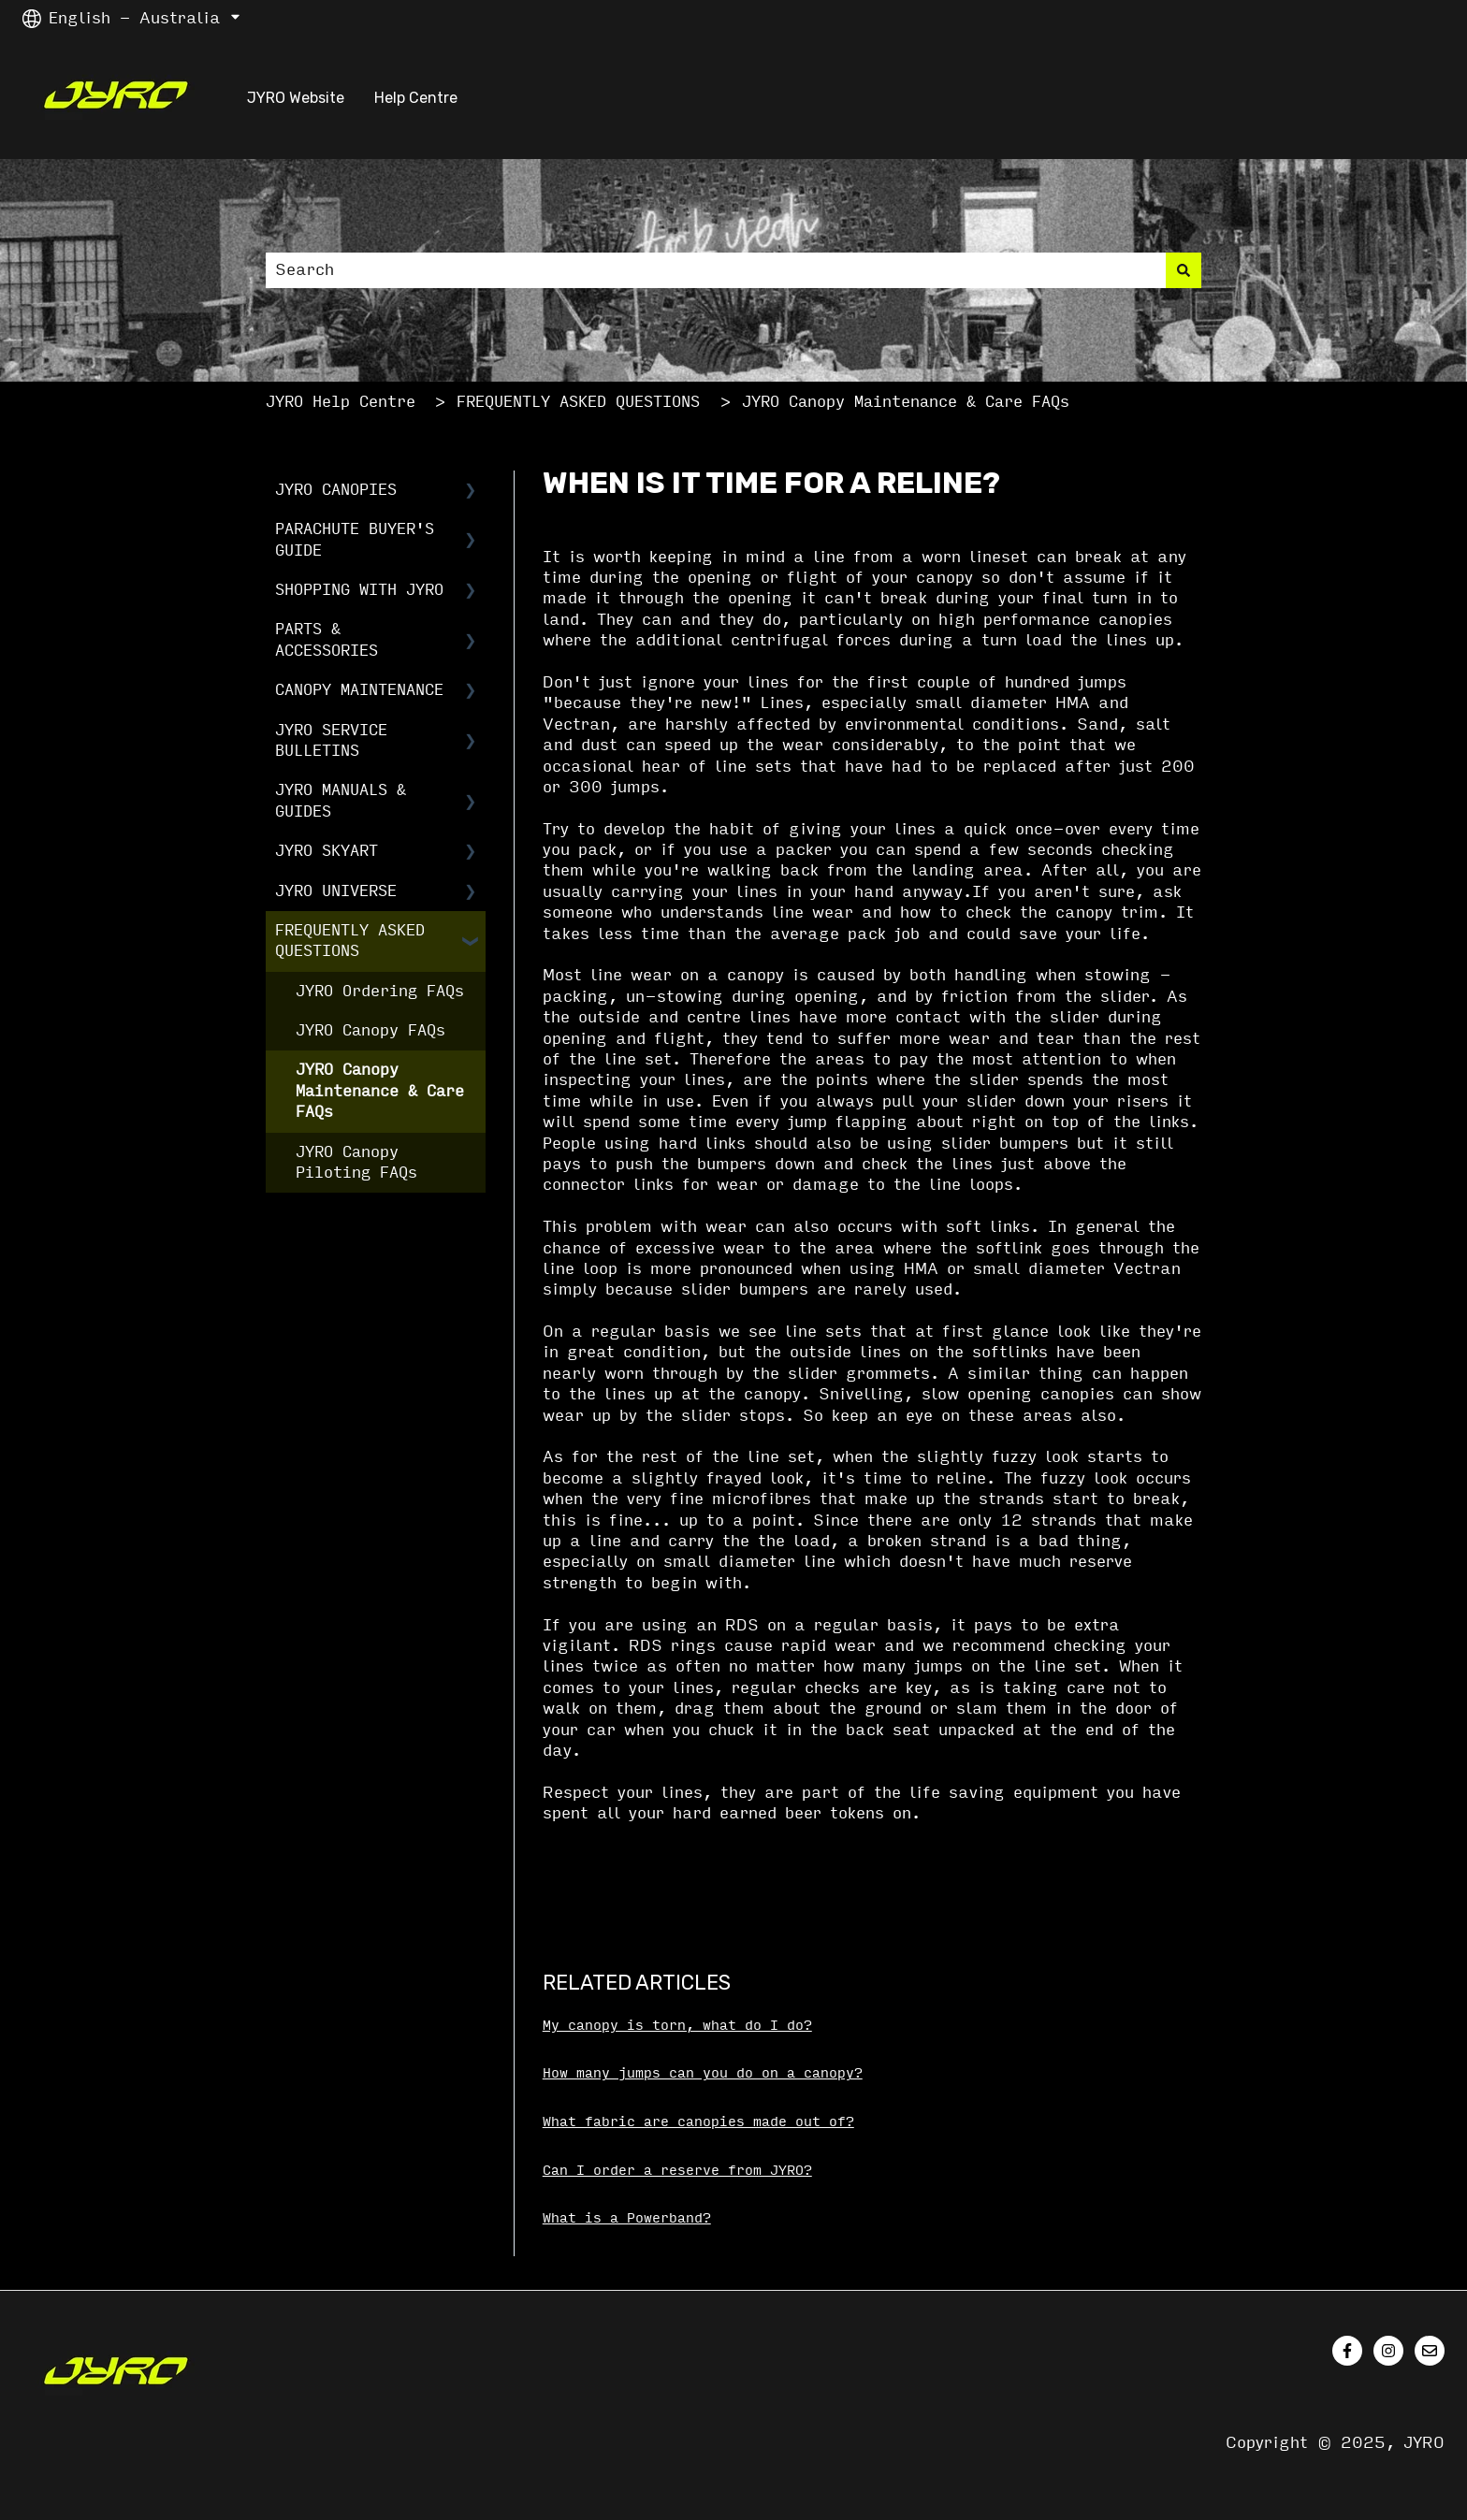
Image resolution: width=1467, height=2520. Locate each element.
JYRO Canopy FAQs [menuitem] (370, 1030)
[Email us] (1430, 2351)
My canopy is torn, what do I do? (677, 2026)
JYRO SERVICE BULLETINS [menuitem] (331, 740)
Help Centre (416, 98)
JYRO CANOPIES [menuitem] (336, 490)
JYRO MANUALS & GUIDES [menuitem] (340, 800)
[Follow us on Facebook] (1347, 2351)
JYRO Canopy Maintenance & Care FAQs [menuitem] (380, 1091)
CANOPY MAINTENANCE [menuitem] (359, 690)
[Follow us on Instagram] (1388, 2351)
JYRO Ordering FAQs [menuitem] (380, 991)
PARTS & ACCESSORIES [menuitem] (326, 639)
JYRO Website (295, 98)
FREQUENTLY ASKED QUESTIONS (578, 402)
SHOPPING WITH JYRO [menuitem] (359, 590)
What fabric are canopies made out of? (698, 2122)
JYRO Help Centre (340, 402)
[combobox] (716, 270)
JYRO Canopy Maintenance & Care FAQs (905, 402)
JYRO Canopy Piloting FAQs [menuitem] (356, 1162)
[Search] (1183, 270)
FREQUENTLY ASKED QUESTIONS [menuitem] (350, 940)
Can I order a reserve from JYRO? (677, 2171)
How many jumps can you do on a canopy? (703, 2073)
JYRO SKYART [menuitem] (326, 851)
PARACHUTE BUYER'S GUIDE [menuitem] (354, 539)
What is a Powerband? (627, 2218)
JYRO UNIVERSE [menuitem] (336, 891)
